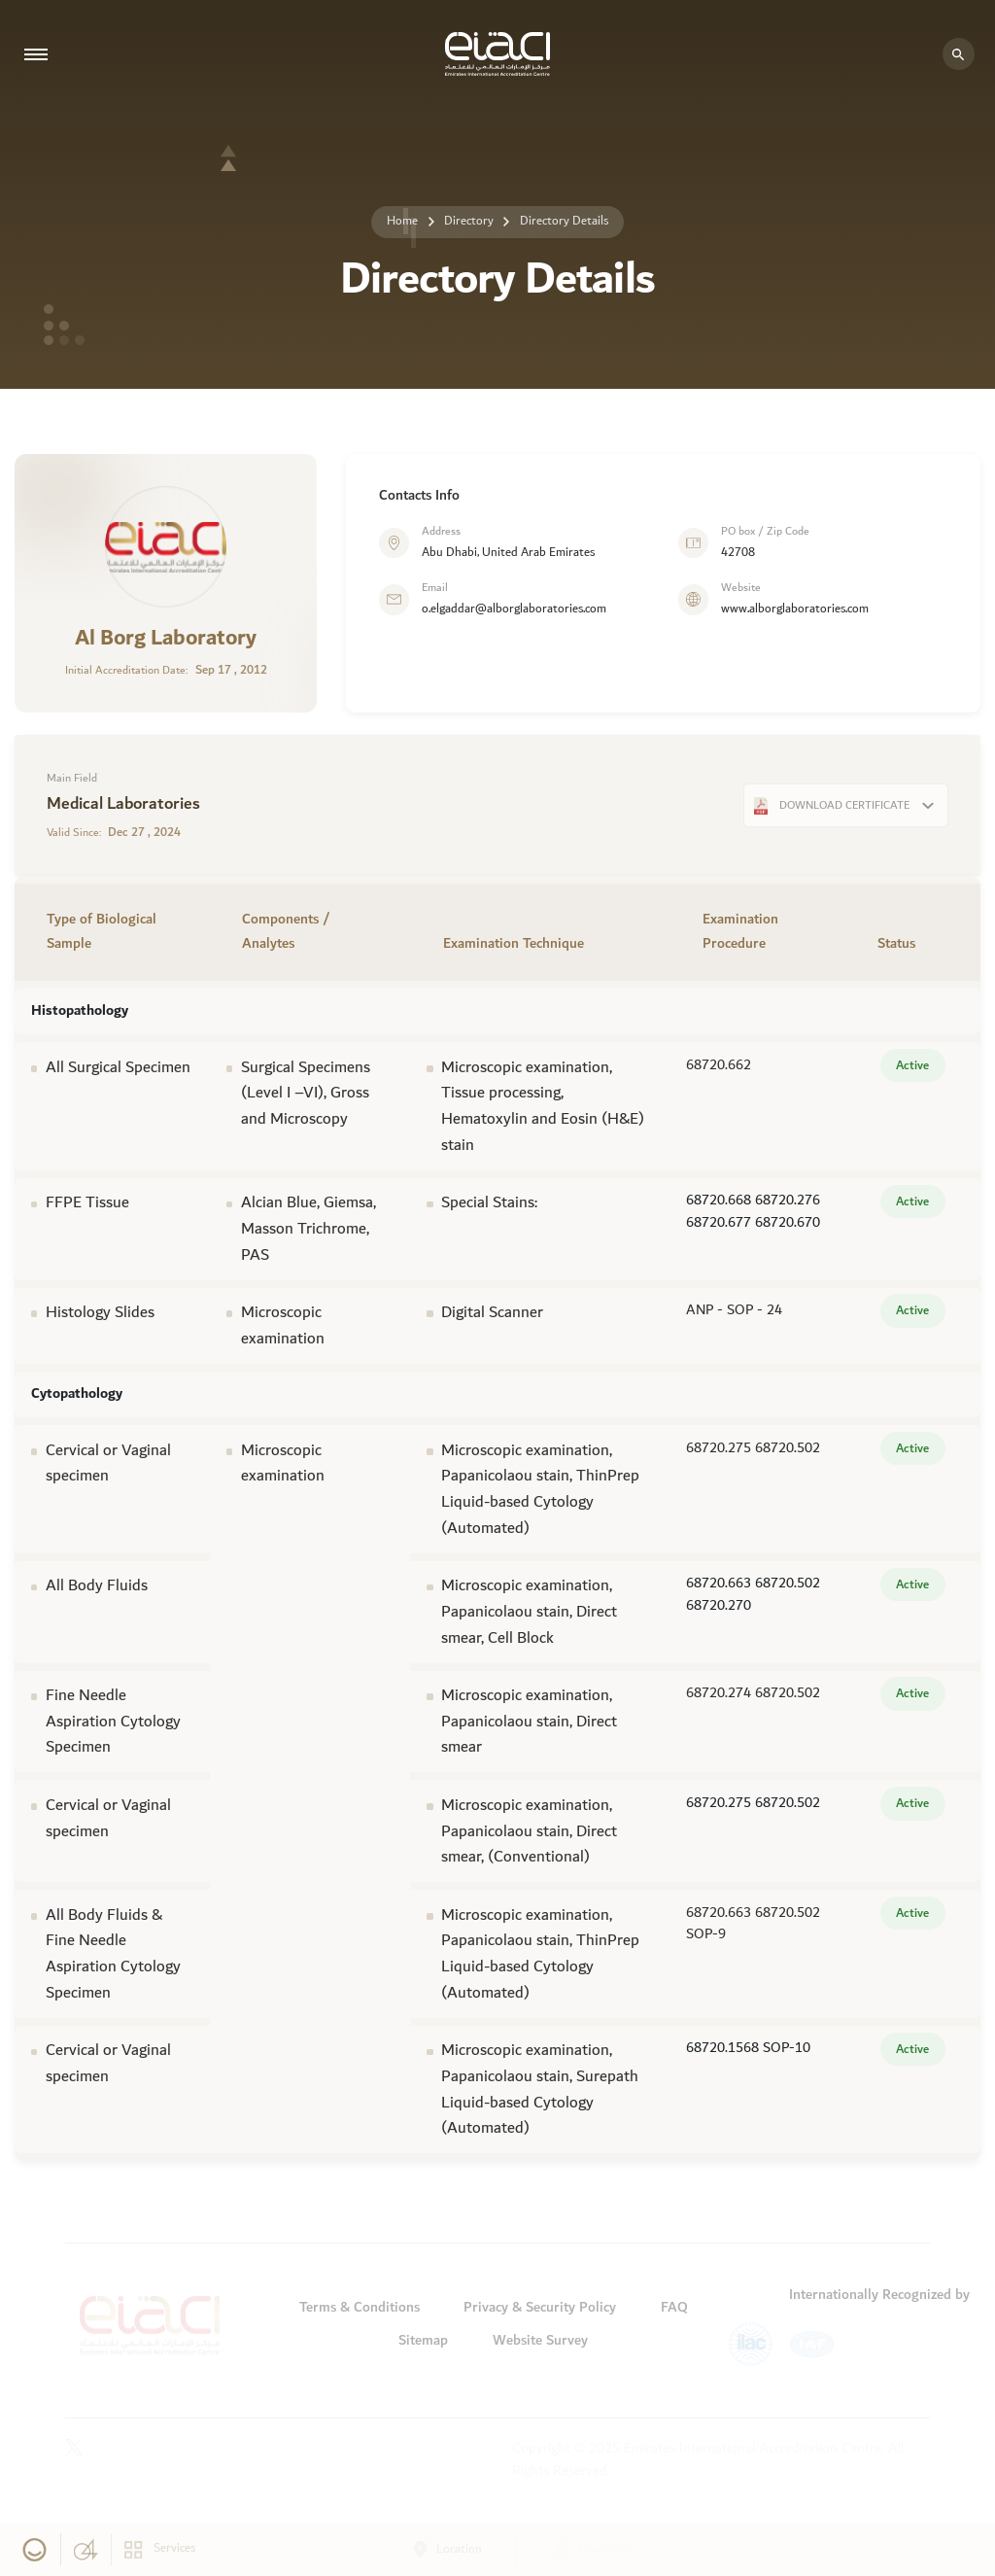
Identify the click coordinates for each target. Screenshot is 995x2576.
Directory (469, 221)
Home (402, 221)
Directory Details (564, 221)
